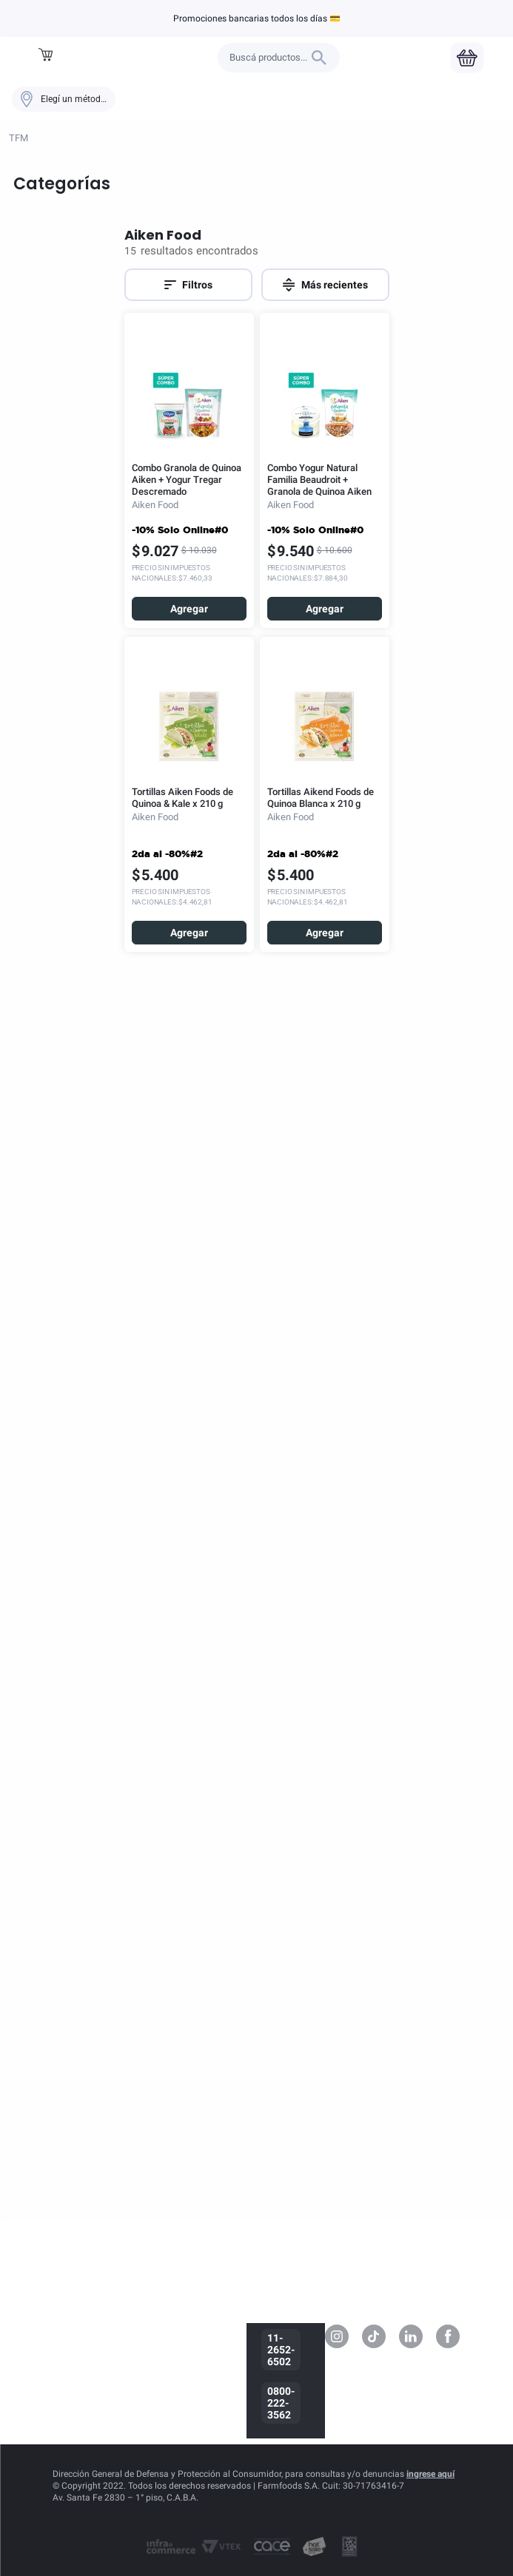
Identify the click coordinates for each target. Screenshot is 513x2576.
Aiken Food (81, 18)
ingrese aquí (430, 2474)
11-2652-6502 (281, 2349)
